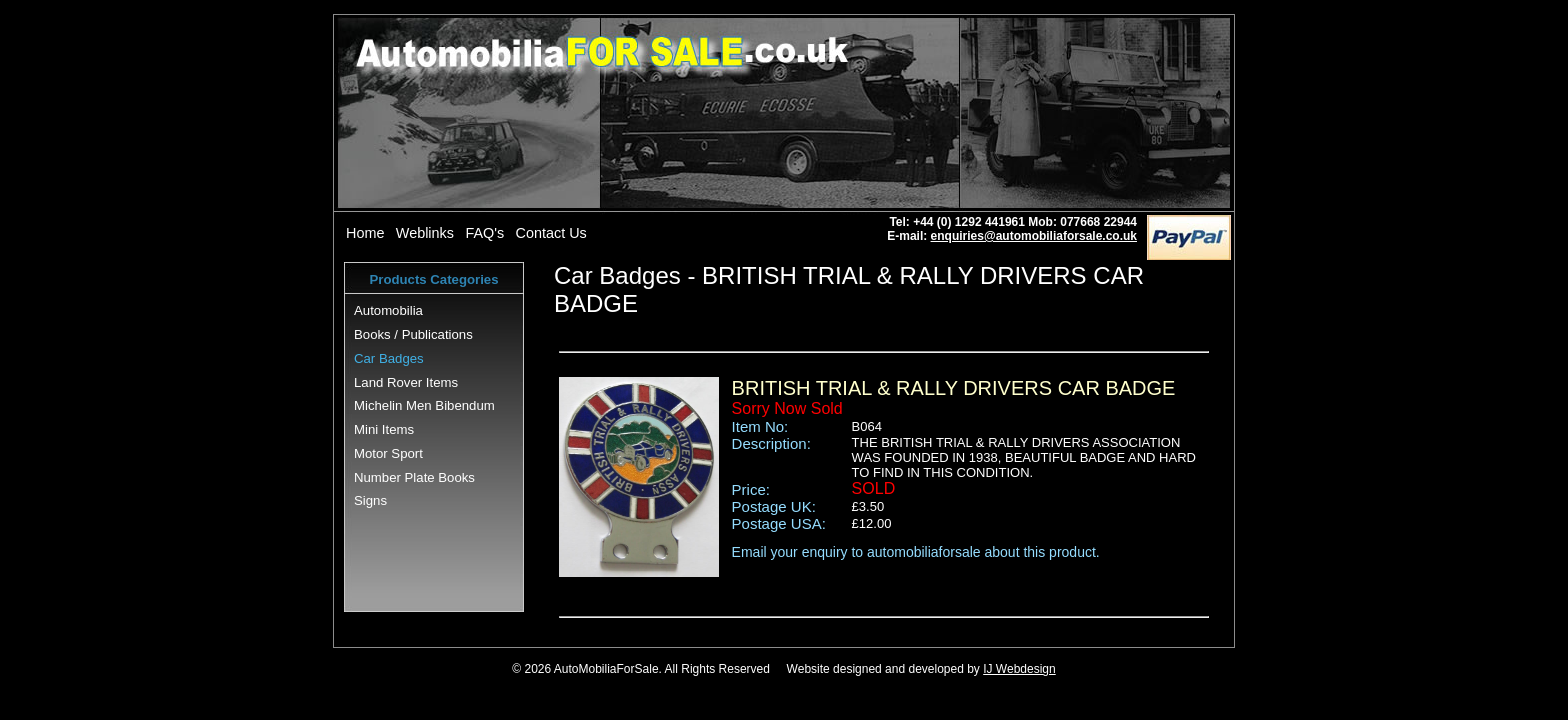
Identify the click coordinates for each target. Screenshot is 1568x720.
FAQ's (484, 233)
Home (365, 233)
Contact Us (551, 233)
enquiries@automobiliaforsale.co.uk (1034, 236)
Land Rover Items (406, 382)
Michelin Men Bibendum (424, 405)
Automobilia (388, 310)
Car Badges (389, 358)
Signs (370, 500)
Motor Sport (388, 453)
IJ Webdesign (1019, 669)
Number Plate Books (414, 477)
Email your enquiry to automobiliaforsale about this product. (916, 552)
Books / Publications (413, 334)
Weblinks (425, 233)
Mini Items (384, 429)
